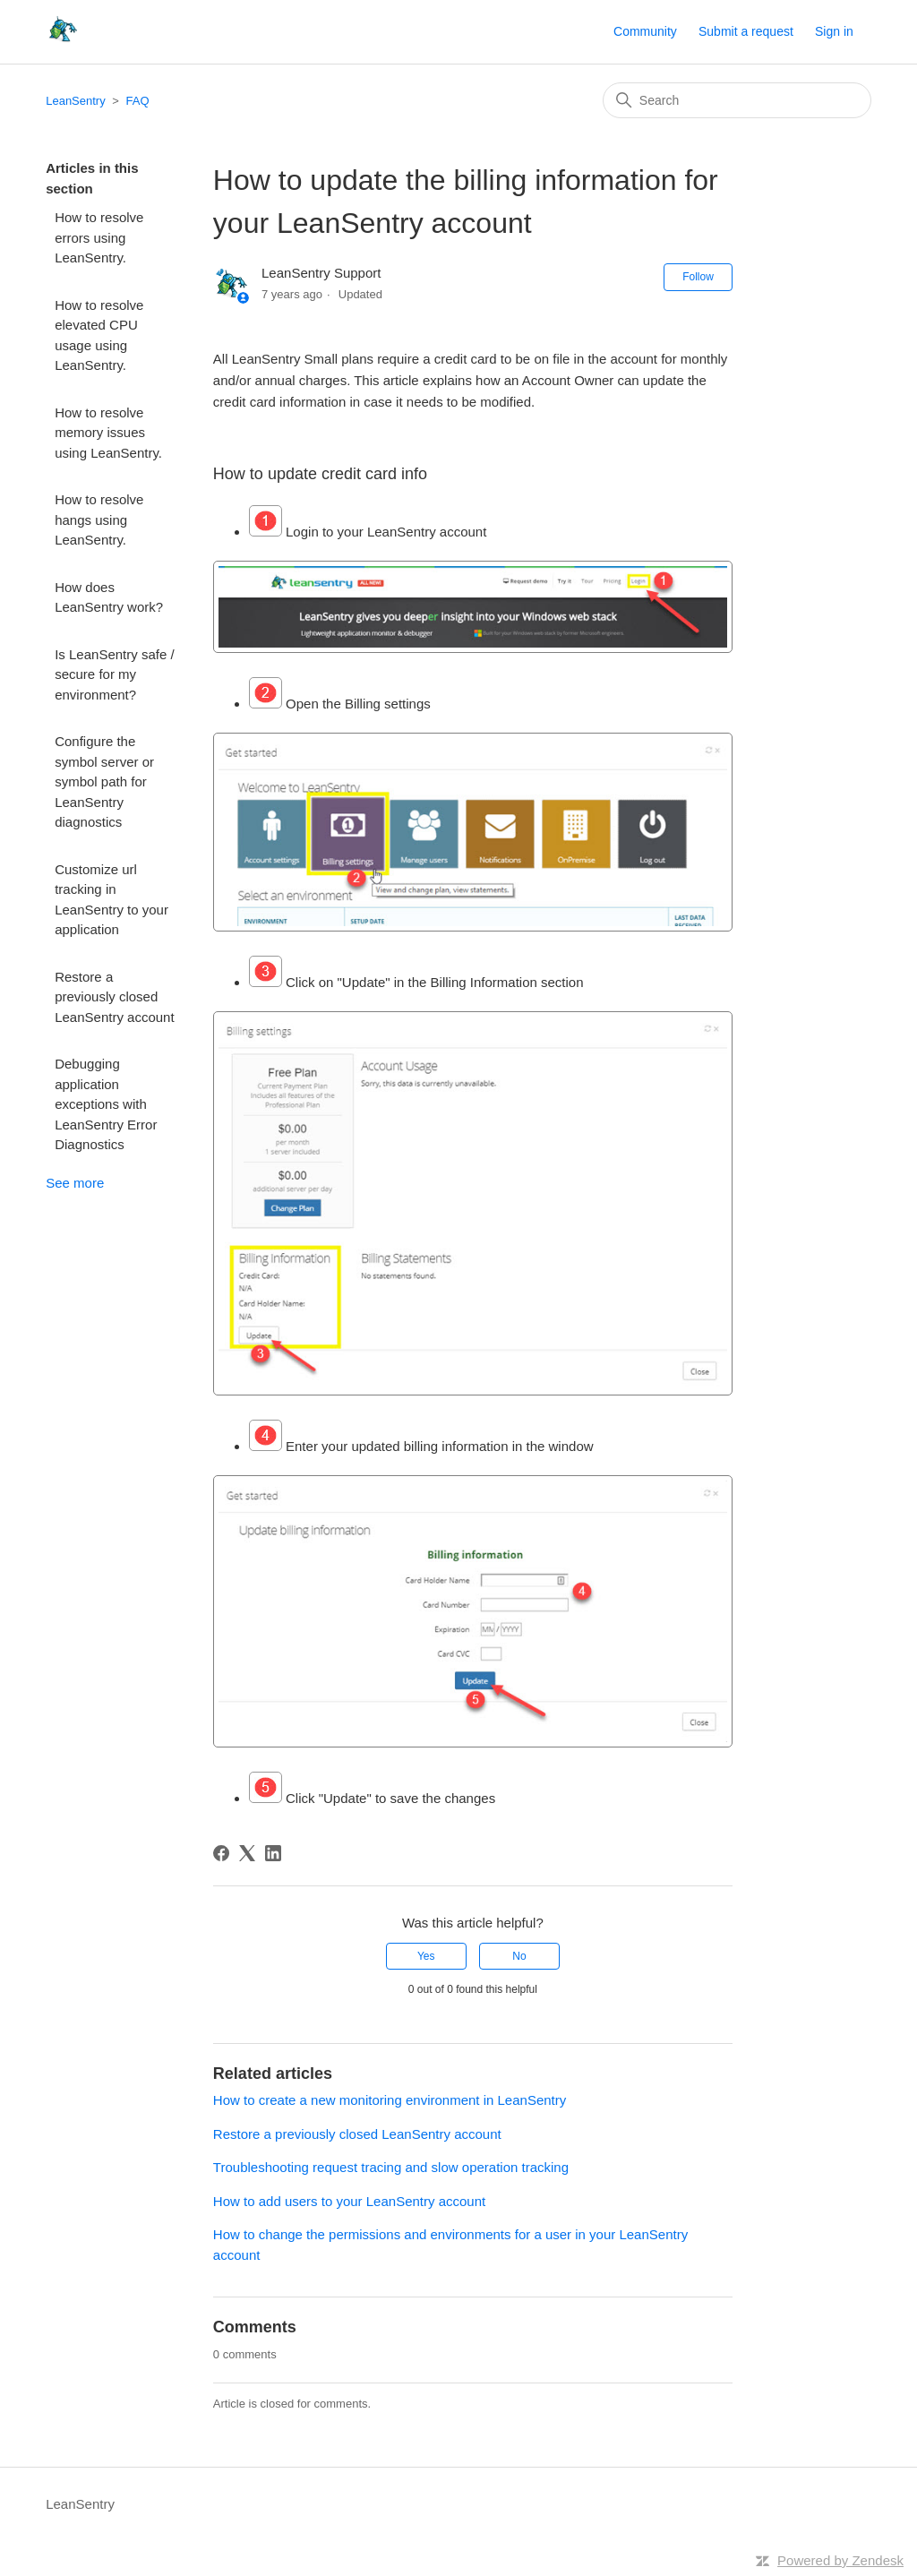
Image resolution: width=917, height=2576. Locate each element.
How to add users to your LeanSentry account (349, 2201)
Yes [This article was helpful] (426, 1956)
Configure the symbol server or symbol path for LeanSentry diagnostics (104, 781)
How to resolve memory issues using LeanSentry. (108, 432)
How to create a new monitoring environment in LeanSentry (389, 2100)
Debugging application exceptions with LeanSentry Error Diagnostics (106, 1104)
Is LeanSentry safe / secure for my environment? (114, 674)
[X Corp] (247, 1853)
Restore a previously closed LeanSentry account (114, 997)
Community (645, 31)
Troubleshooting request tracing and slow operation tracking (391, 2167)
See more (75, 1182)
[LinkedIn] (273, 1853)
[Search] (737, 100)
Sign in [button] (834, 31)
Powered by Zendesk (840, 2560)
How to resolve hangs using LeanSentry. (99, 519)
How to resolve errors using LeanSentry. (99, 237)
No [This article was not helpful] (519, 1956)
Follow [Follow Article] (698, 276)
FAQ (138, 100)
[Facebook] (221, 1853)
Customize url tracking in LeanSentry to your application (111, 900)
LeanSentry (76, 100)
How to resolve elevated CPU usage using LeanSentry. (99, 335)
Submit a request (745, 31)
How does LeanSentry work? (109, 597)
